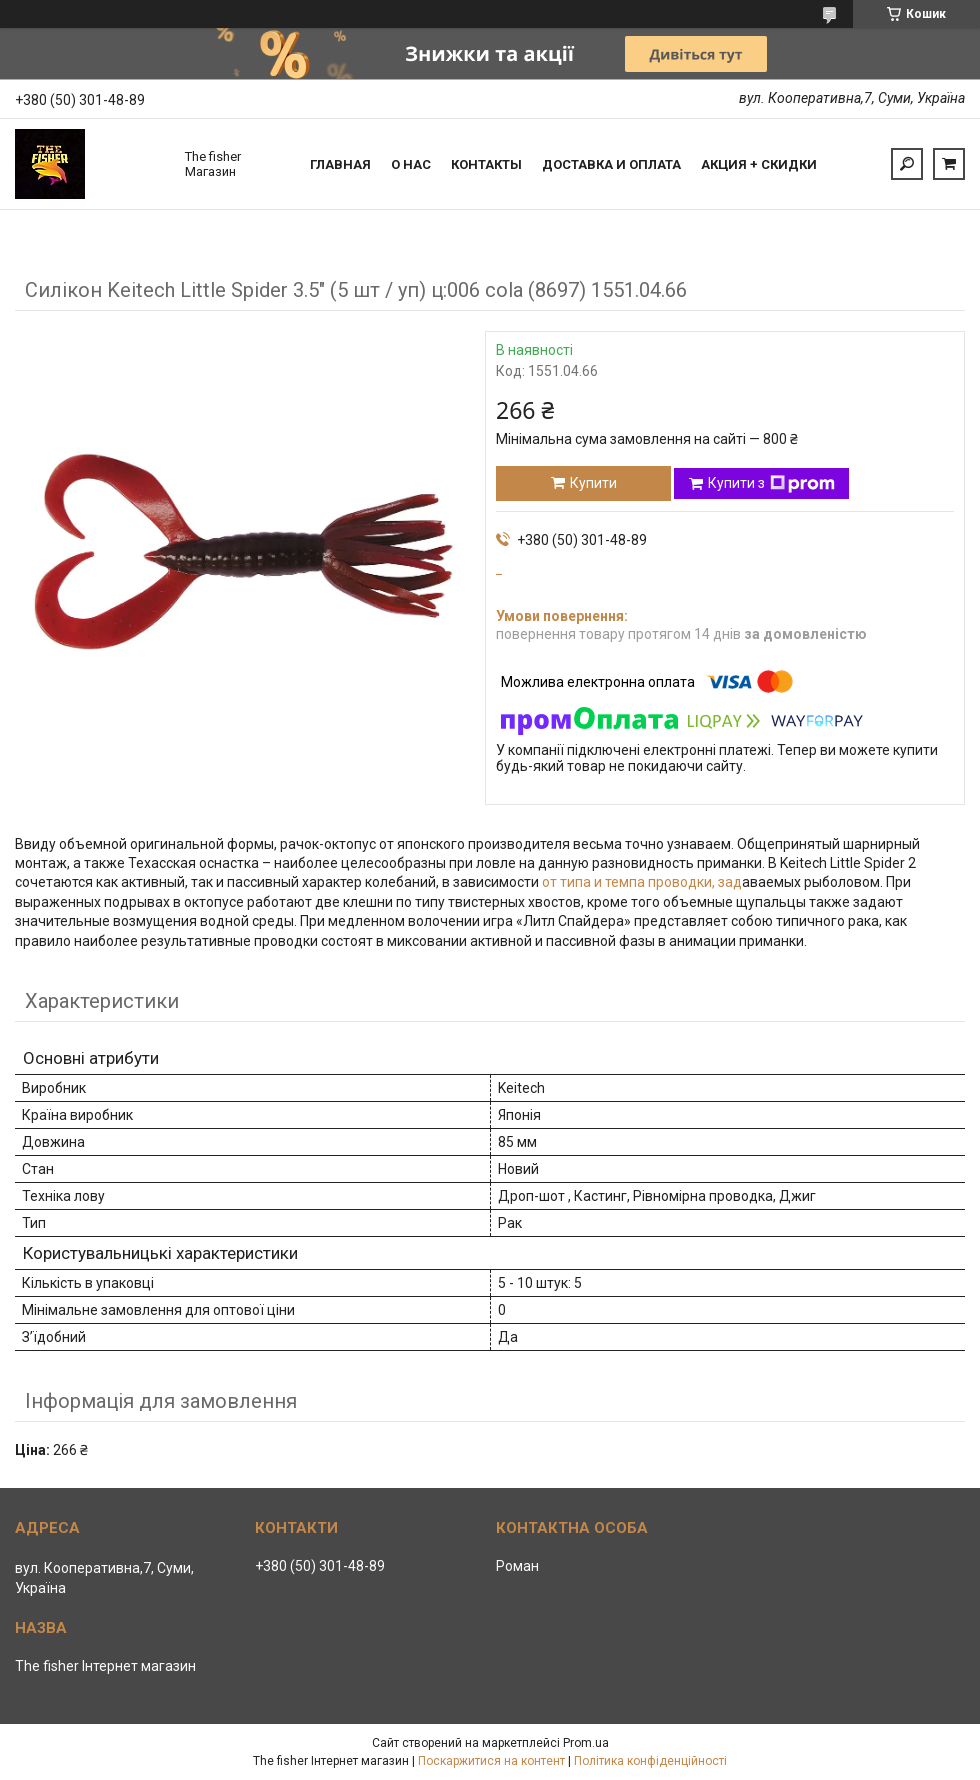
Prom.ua (586, 1743)
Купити (593, 483)
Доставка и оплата (611, 164)
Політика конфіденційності (650, 1761)
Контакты (486, 164)
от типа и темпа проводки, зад (642, 882)
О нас (411, 164)
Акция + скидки (759, 164)
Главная (340, 164)
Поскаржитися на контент (491, 1761)
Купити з (771, 484)
